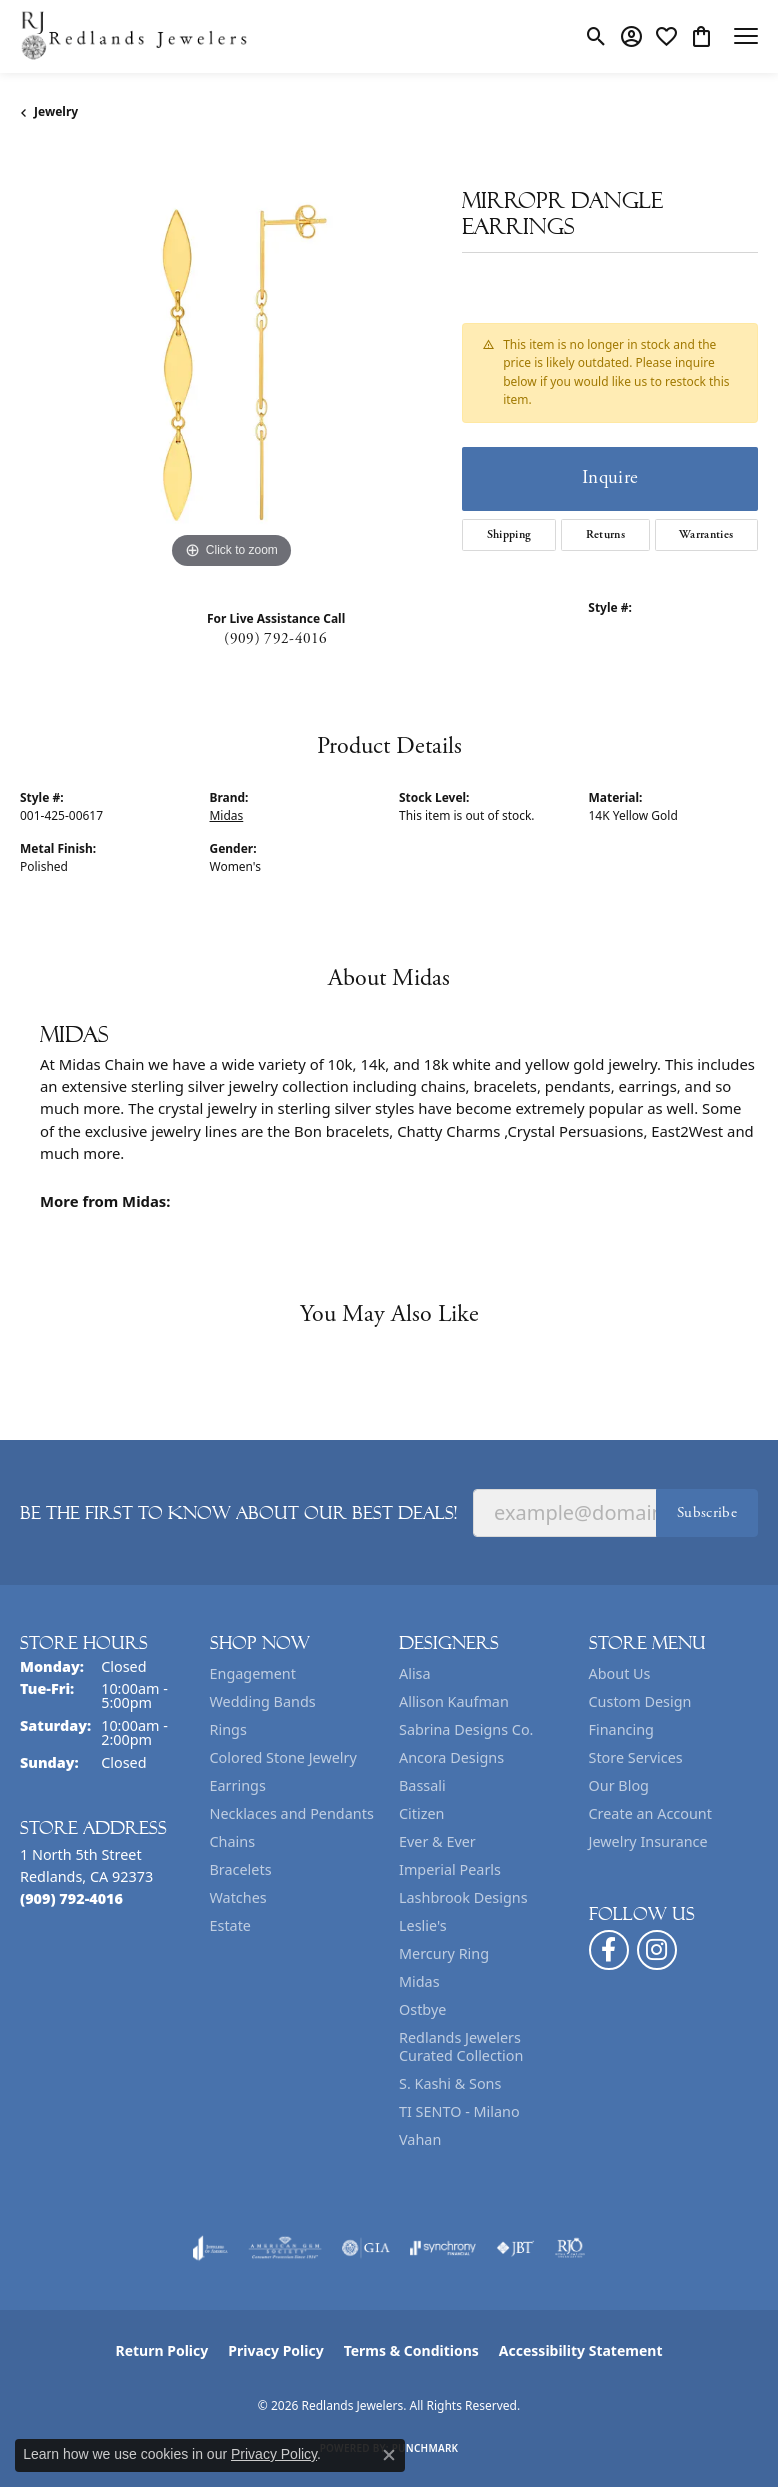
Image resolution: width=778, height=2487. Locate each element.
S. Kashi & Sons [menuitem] (450, 2083)
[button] (596, 36)
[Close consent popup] (389, 2455)
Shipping (509, 534)
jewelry (56, 111)
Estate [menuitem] (230, 1925)
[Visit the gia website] (366, 2248)
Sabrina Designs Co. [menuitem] (466, 1729)
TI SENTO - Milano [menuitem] (459, 2111)
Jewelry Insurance (648, 1841)
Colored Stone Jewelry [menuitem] (283, 1757)
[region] (231, 363)
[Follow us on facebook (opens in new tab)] (609, 1950)
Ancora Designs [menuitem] (451, 1757)
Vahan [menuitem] (420, 2139)
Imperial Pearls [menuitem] (450, 1869)
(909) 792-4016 (275, 638)
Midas (227, 815)
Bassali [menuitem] (422, 1785)
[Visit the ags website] (285, 2248)
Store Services (636, 1757)
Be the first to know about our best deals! (238, 1513)
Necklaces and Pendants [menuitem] (292, 1813)
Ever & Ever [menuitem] (437, 1841)
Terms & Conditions (411, 2350)
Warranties (706, 534)
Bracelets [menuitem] (241, 1869)
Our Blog (619, 1785)
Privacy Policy (275, 2350)
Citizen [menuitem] (422, 1813)
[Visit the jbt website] (515, 2248)
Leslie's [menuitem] (423, 1925)
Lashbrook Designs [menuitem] (463, 1897)
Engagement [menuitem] (253, 1673)
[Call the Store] (71, 1898)
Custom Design (640, 1701)
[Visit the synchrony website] (443, 2248)
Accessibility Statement (581, 2350)
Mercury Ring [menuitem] (444, 1953)
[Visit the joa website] (210, 2248)
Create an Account (650, 1813)
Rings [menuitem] (228, 1729)
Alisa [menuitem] (415, 1673)
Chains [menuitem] (233, 1841)
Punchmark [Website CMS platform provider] (425, 2448)
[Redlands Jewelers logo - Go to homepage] (135, 36)
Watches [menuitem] (238, 1897)
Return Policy (162, 2350)
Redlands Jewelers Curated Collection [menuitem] (461, 2046)
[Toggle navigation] (746, 36)
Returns (605, 534)
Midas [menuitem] (419, 1981)
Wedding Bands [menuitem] (263, 1701)
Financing (621, 1729)
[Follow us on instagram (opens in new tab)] (657, 1950)
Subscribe (707, 1512)
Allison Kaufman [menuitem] (454, 1701)
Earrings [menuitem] (238, 1785)
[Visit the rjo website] (570, 2248)
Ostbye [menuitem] (422, 2009)
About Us (620, 1673)
